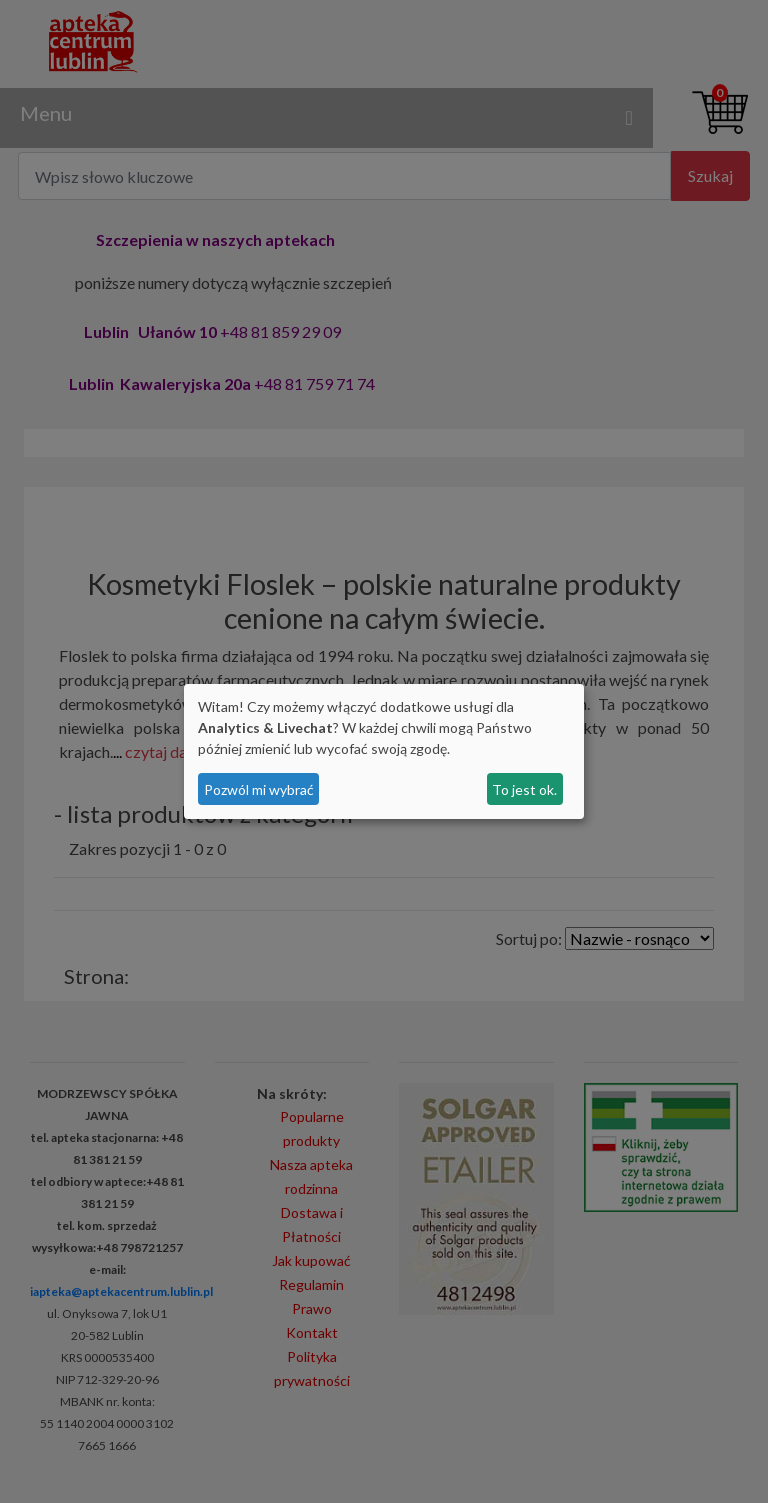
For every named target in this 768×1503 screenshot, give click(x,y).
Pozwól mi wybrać (259, 789)
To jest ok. (524, 789)
